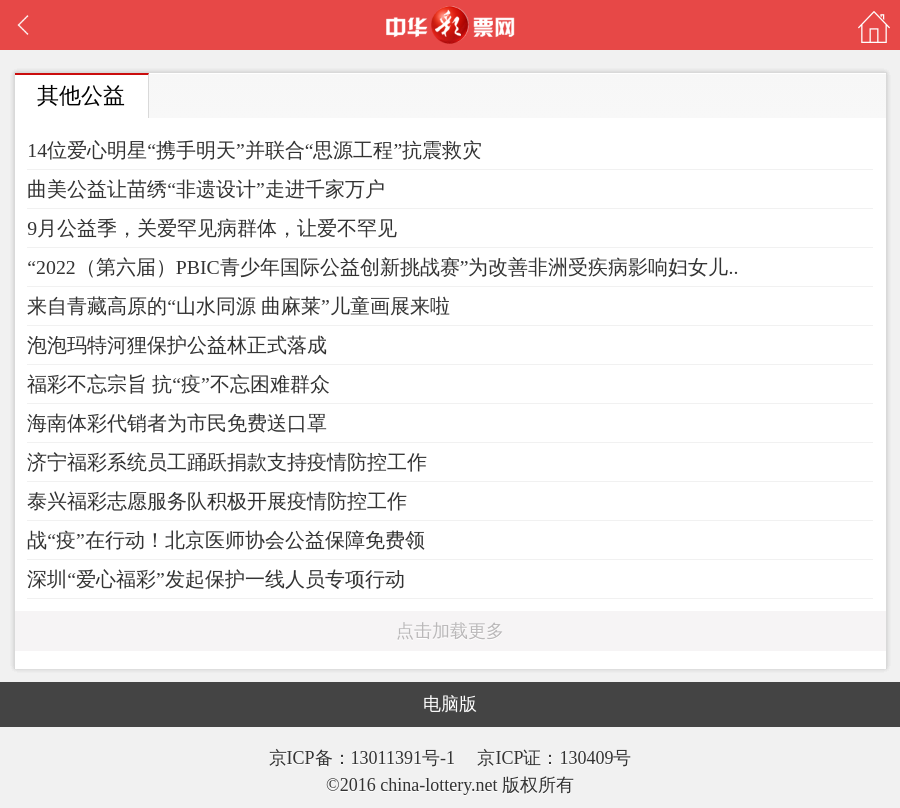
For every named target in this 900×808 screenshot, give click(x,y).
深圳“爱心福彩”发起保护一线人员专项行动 (216, 579)
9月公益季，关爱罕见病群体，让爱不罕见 (212, 228)
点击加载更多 (450, 631)
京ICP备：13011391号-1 (364, 758)
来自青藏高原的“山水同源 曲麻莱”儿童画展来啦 (238, 306)
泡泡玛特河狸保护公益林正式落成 (177, 345)
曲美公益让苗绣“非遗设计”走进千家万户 (206, 189)
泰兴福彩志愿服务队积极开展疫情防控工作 (217, 501)
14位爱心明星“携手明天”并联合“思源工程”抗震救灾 (254, 150)
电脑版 (450, 704)
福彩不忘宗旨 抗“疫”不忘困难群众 (178, 384)
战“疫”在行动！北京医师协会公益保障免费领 (226, 540)
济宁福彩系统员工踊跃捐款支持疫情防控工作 (227, 462)
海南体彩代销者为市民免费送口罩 (177, 423)
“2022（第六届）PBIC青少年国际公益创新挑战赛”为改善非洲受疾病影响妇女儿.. (382, 267)
